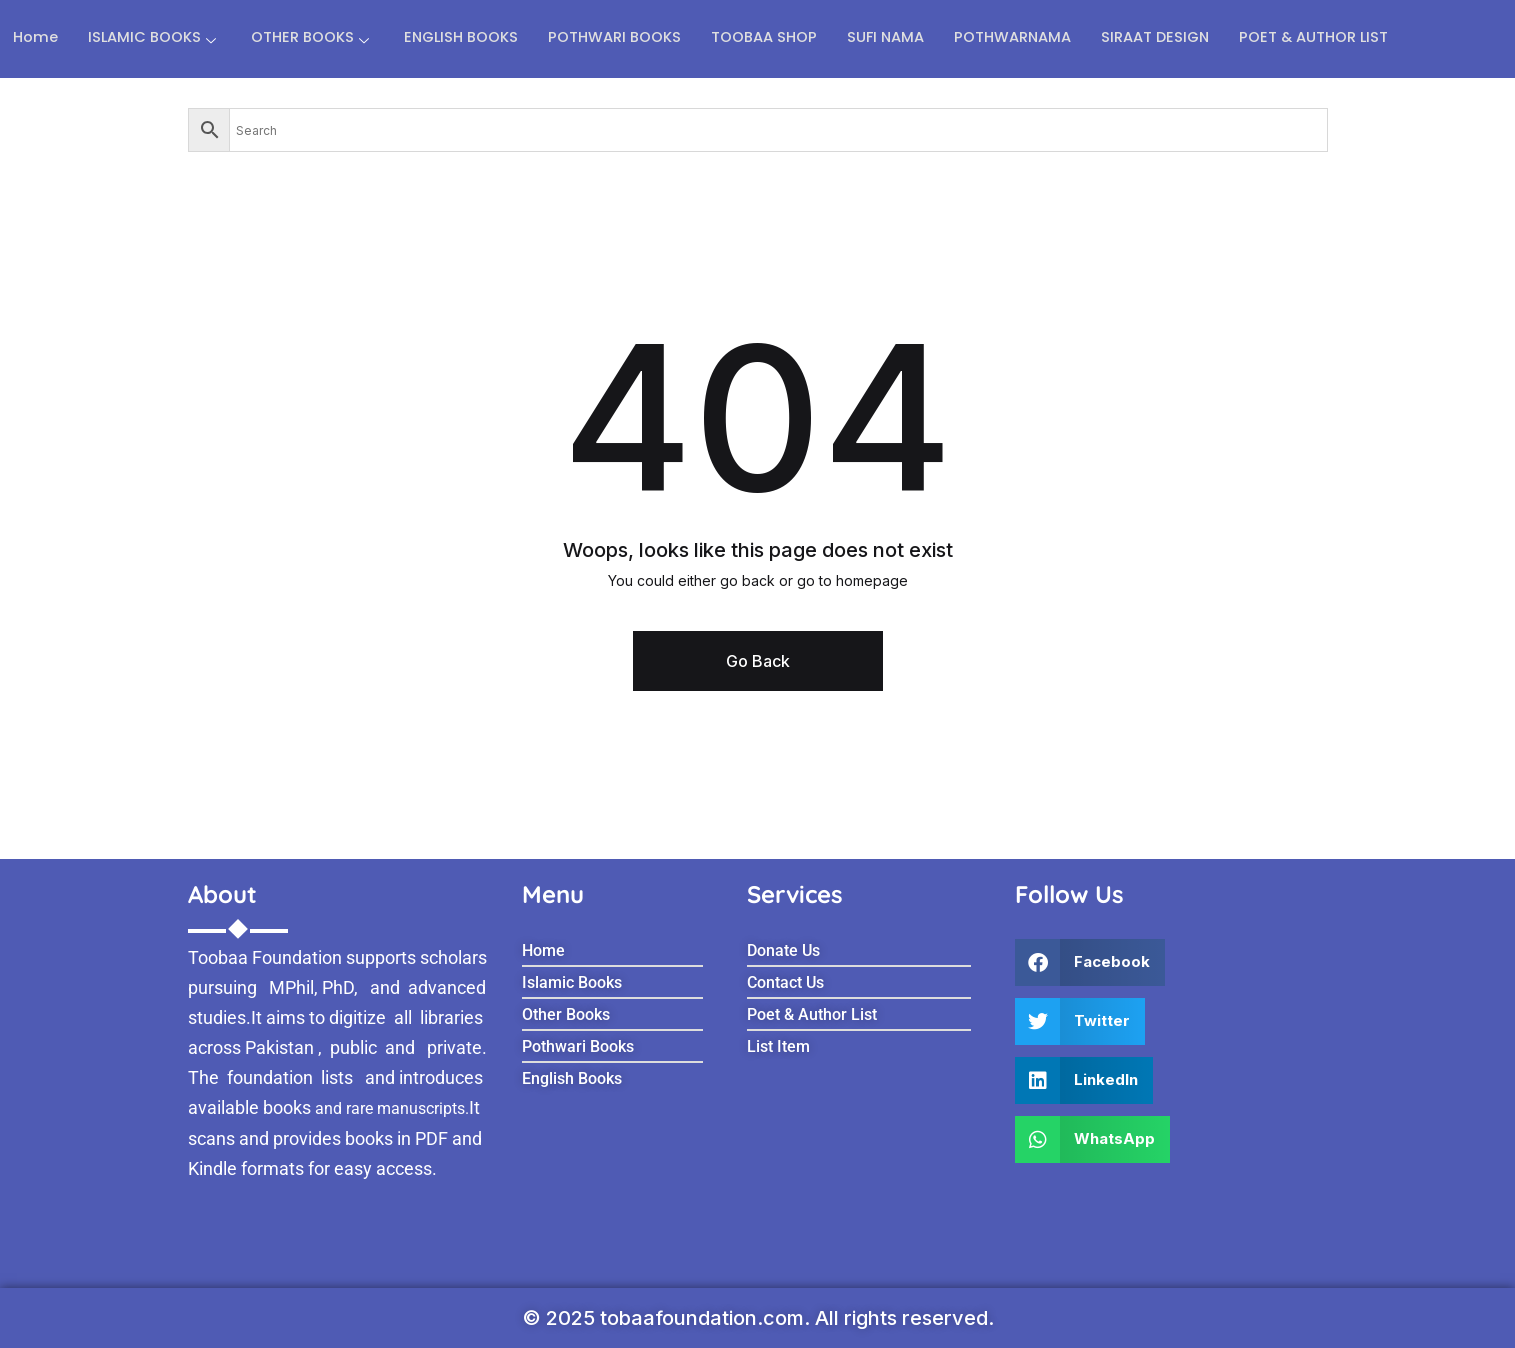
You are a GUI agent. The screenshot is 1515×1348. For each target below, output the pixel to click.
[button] (1090, 962)
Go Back (758, 661)
